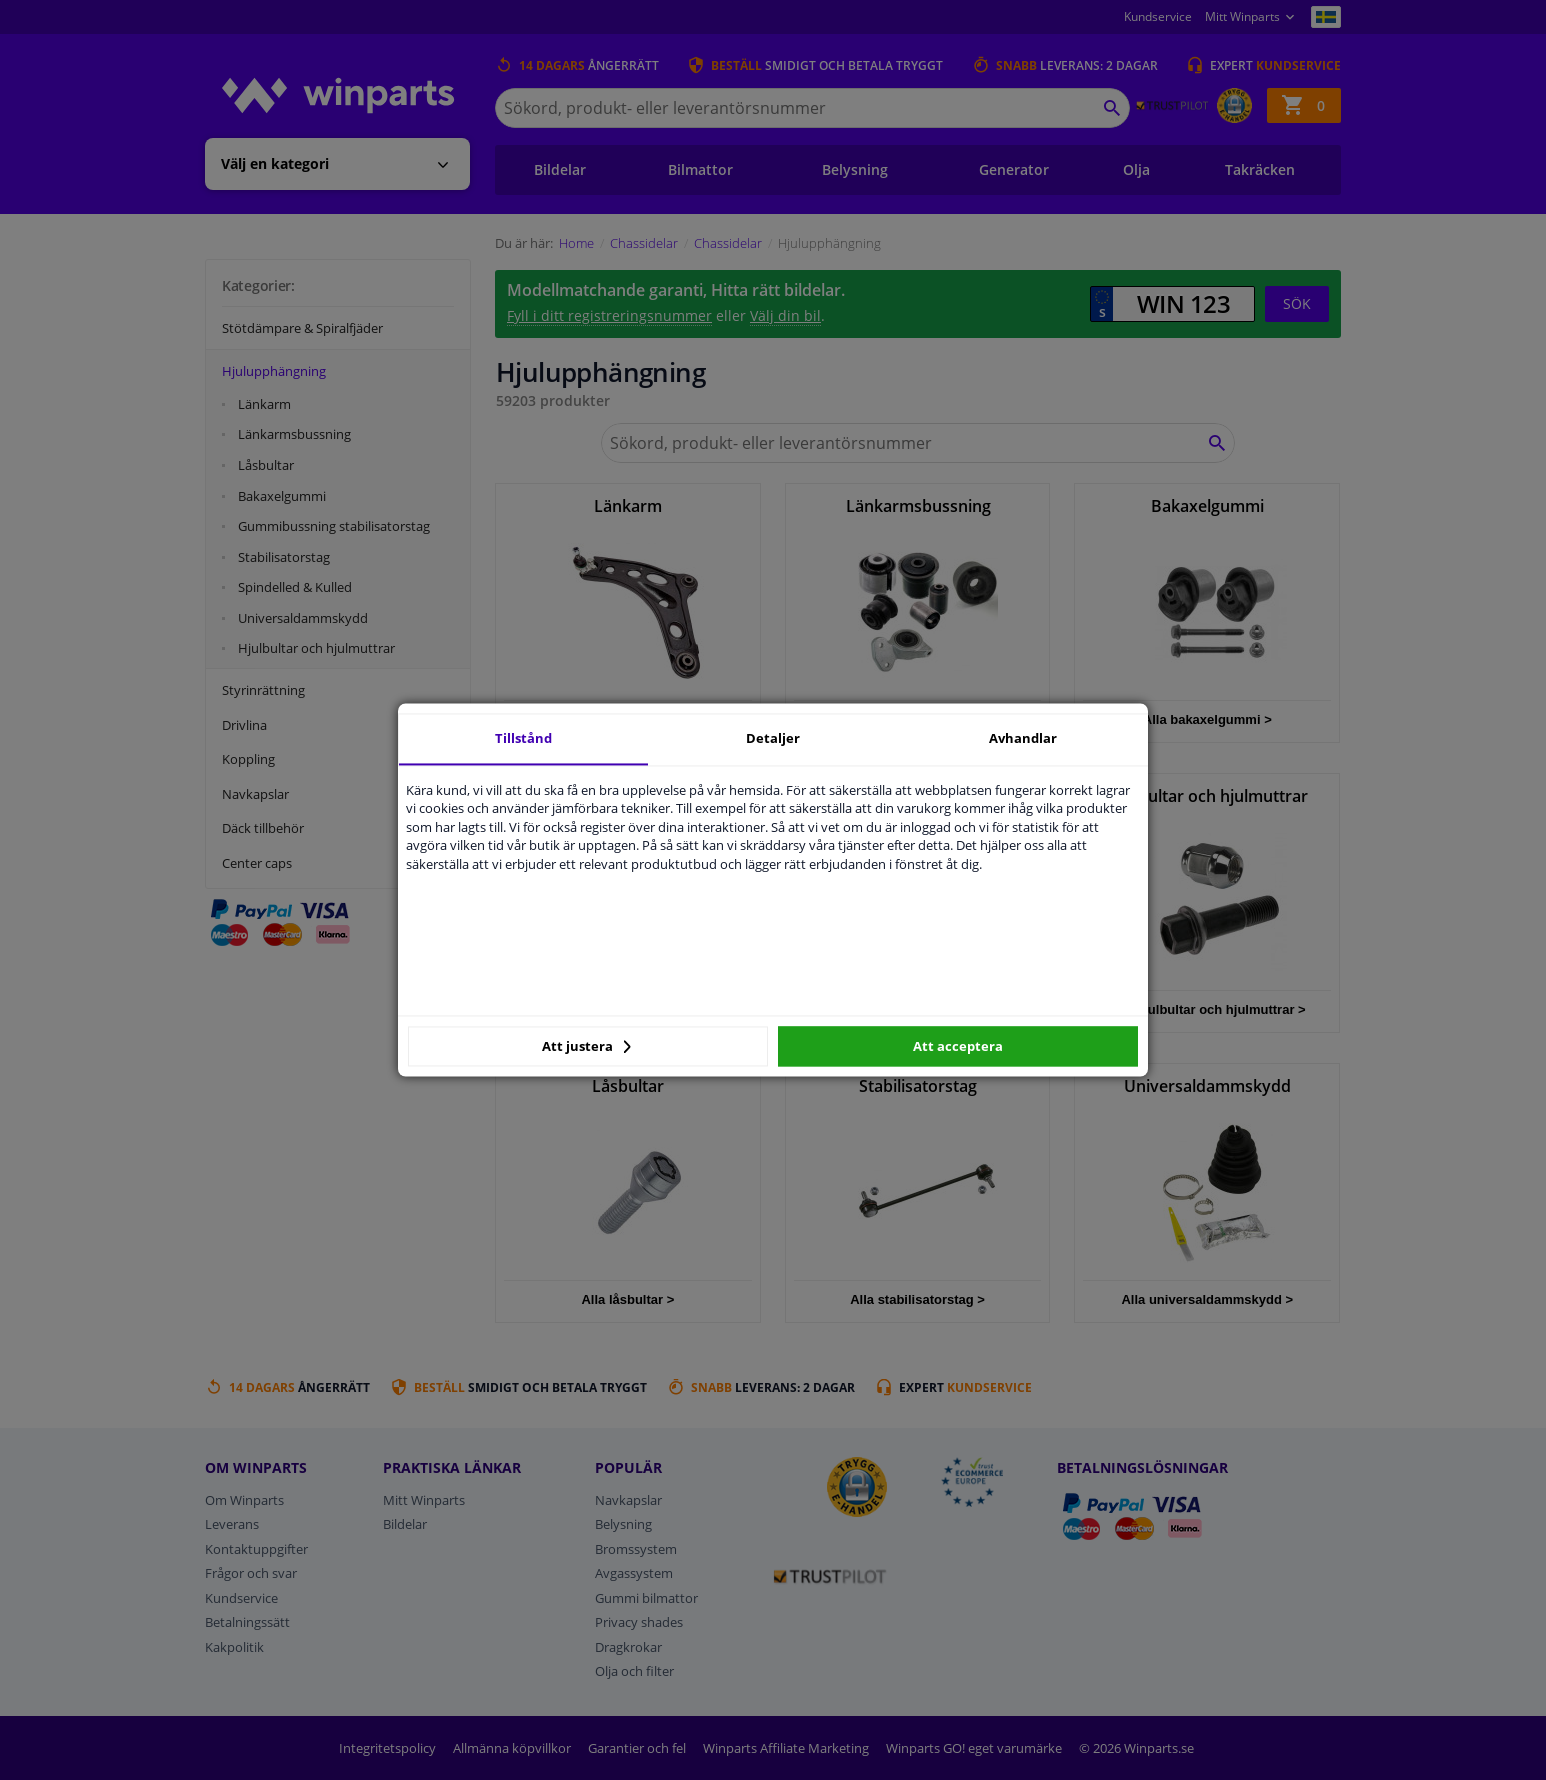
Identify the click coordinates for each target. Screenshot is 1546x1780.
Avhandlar (1023, 738)
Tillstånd (523, 738)
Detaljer (773, 738)
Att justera (586, 1046)
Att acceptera (958, 1046)
